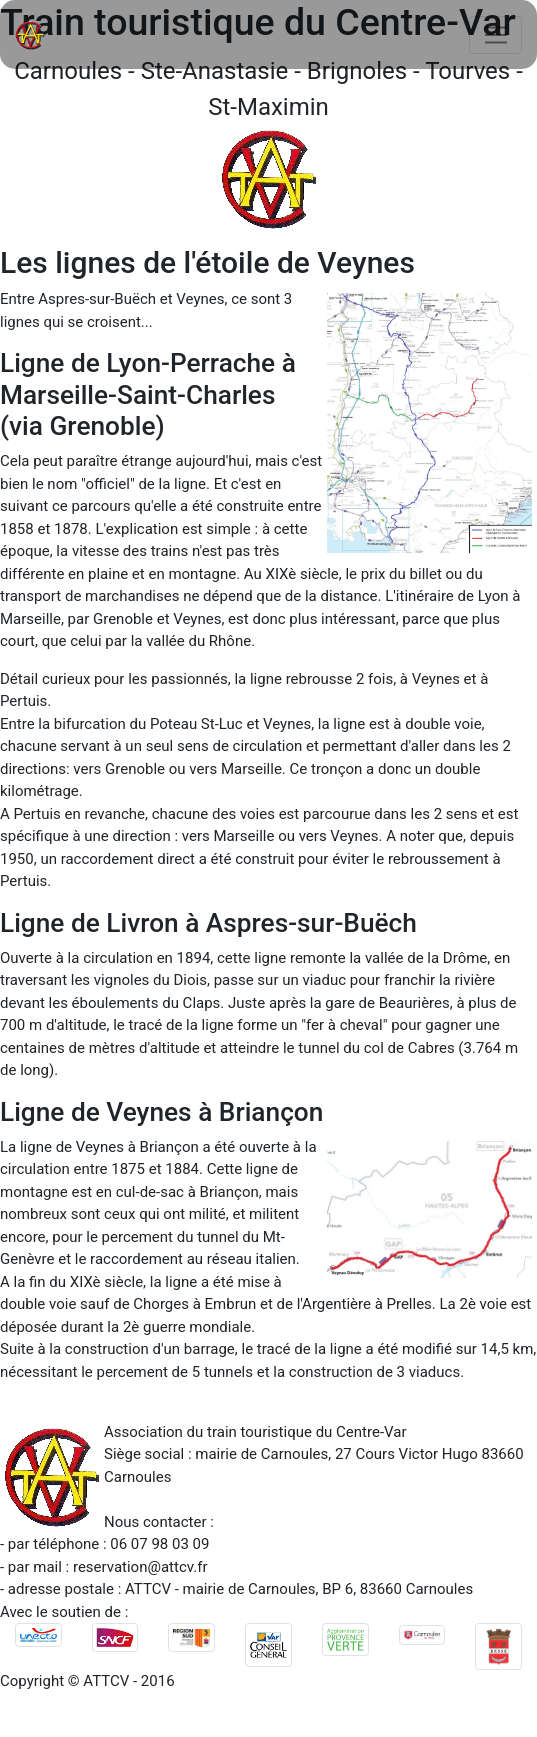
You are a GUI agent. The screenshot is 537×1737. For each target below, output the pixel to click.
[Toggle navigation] (495, 35)
